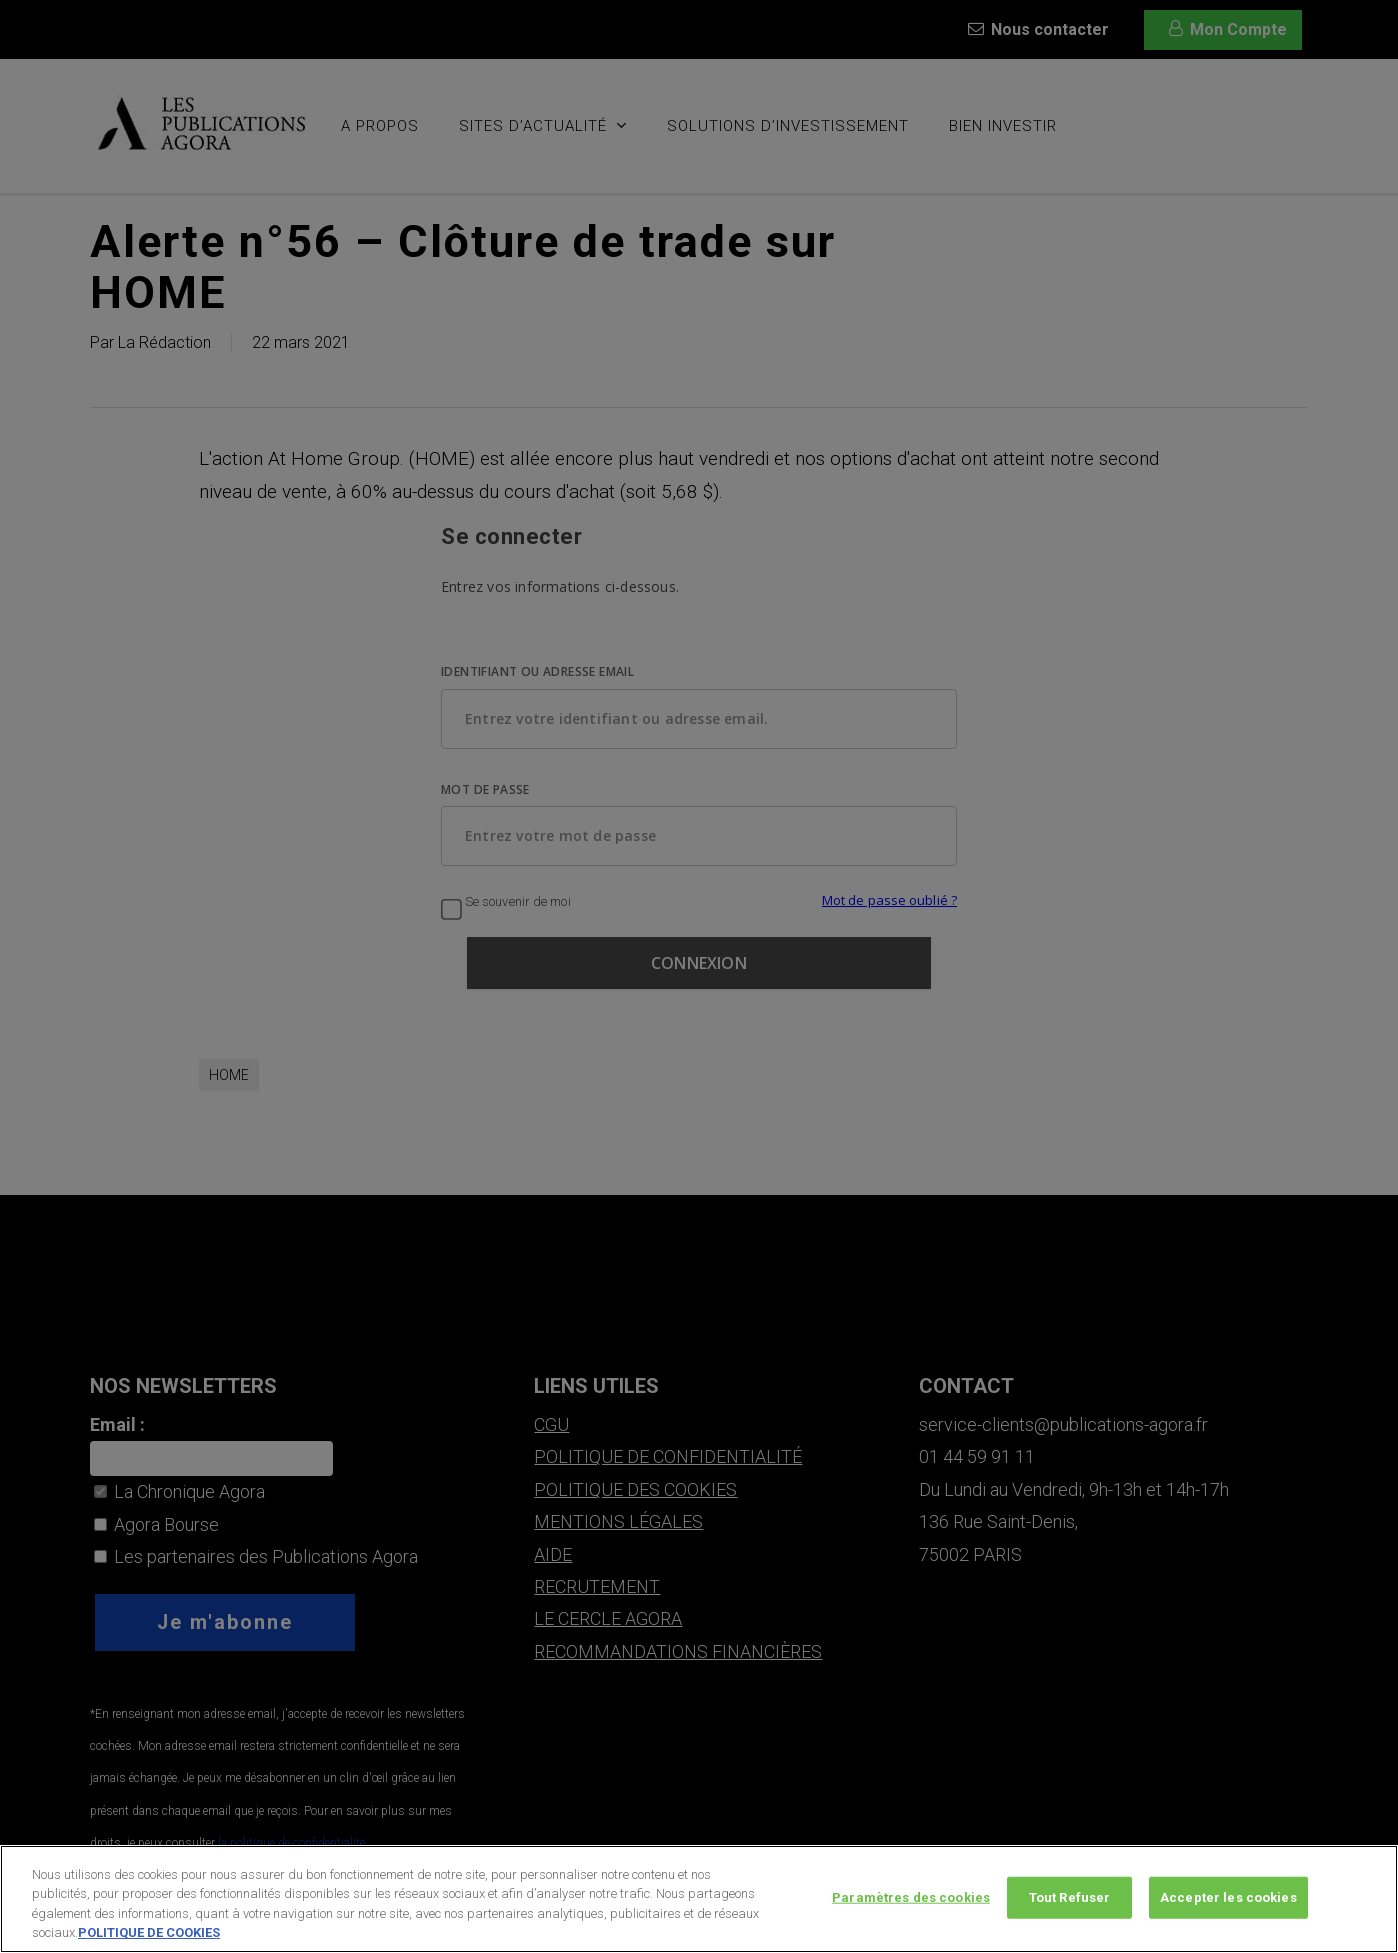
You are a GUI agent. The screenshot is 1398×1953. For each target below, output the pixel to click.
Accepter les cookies (1228, 1901)
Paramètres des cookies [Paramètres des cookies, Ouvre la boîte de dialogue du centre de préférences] (911, 1901)
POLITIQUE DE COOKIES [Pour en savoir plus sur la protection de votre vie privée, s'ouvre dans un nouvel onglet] (149, 1937)
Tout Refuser (1070, 1901)
